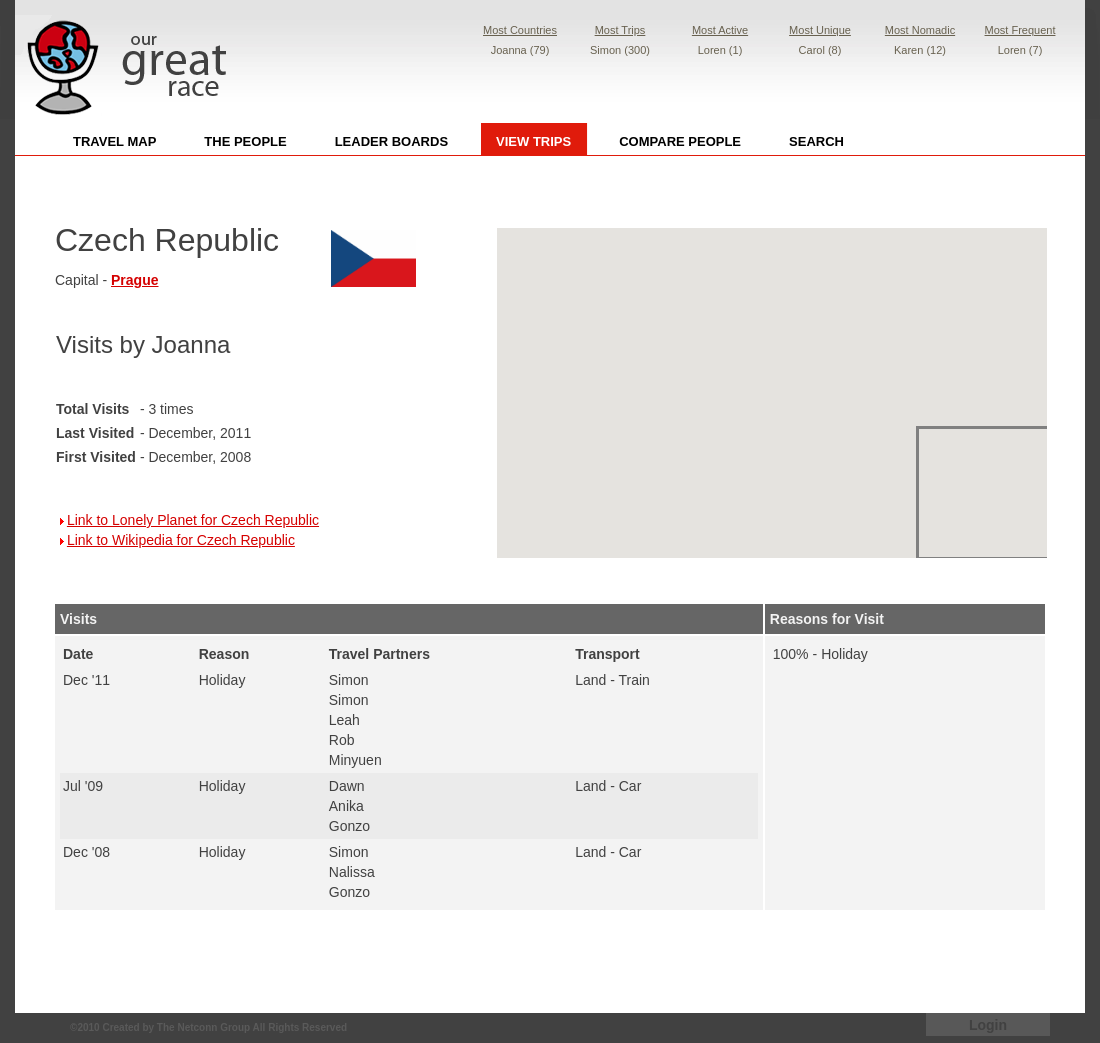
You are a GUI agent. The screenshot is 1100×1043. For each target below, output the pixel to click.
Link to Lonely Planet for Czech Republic (193, 520)
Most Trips (620, 30)
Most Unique (820, 30)
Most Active (720, 30)
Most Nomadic (920, 30)
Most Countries (520, 30)
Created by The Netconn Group (176, 1027)
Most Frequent (1020, 30)
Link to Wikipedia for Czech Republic (181, 540)
